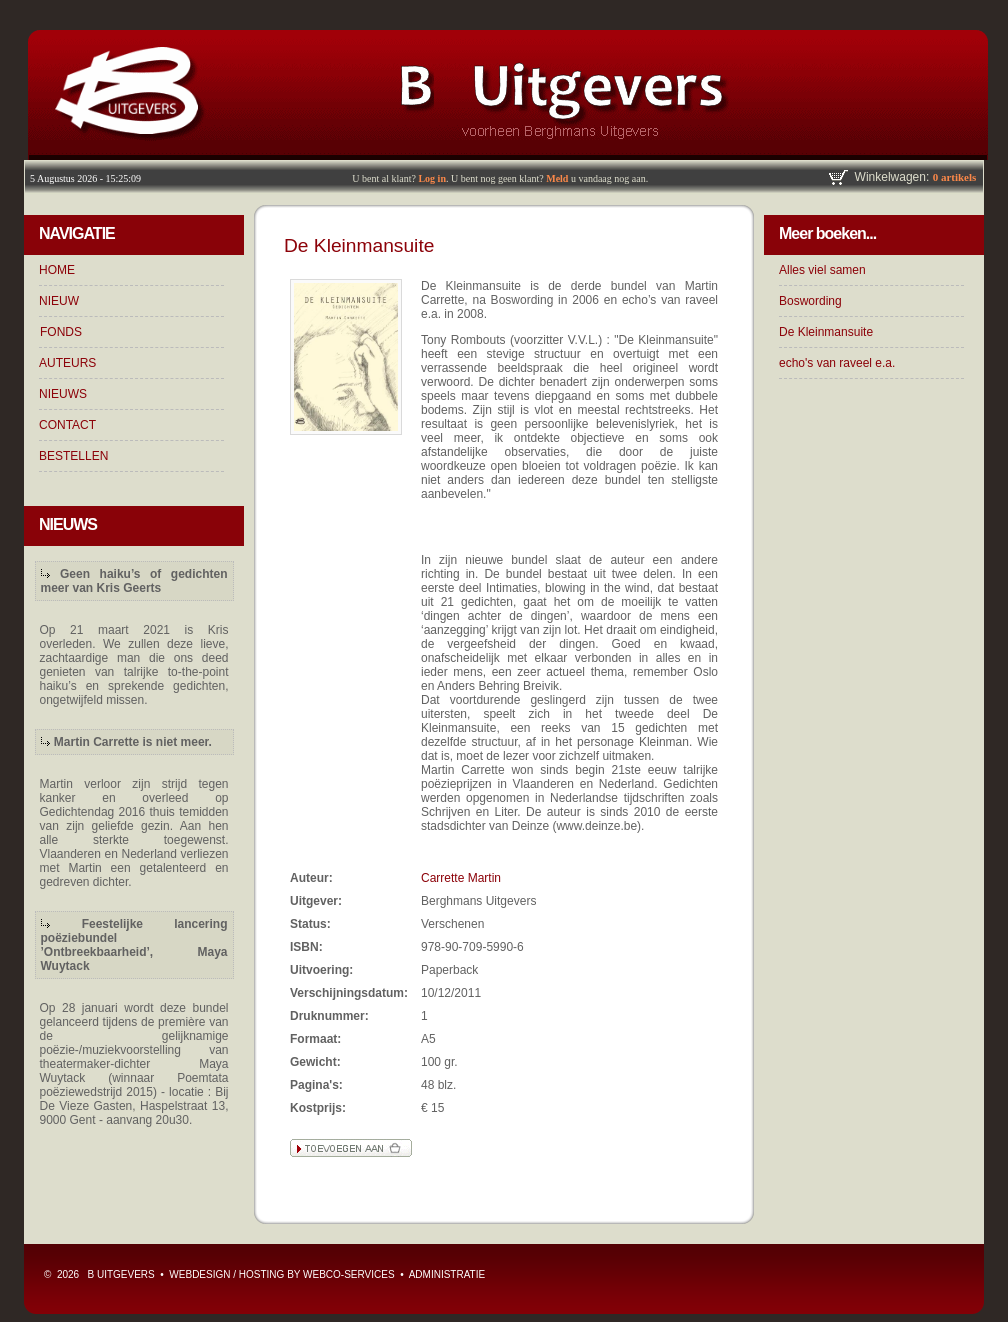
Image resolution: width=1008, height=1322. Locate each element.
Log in (432, 178)
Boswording (810, 301)
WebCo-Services (349, 1274)
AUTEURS (67, 363)
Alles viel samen (822, 270)
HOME (57, 270)
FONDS (61, 332)
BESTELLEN (73, 456)
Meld (557, 178)
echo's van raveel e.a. (837, 363)
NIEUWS (63, 394)
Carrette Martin (461, 878)
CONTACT (67, 425)
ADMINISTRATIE (447, 1274)
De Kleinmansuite (826, 332)
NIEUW (59, 301)
